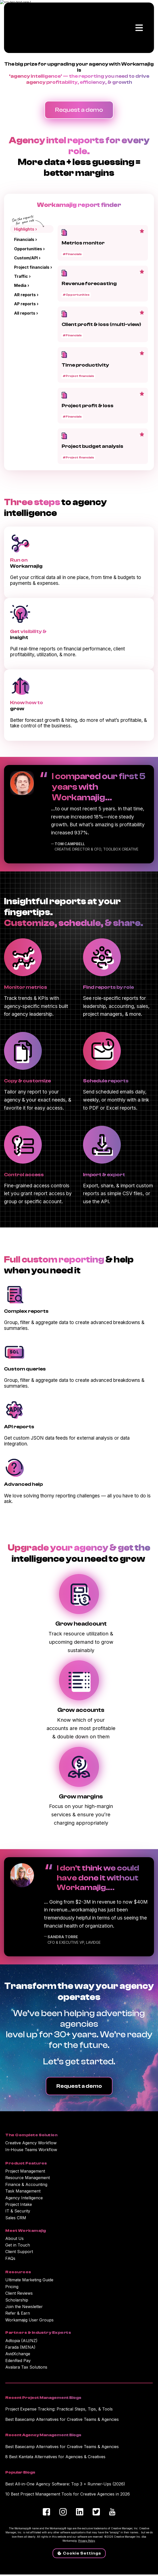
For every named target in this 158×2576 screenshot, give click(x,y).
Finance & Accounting (26, 2185)
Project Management (25, 2172)
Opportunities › (29, 250)
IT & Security (17, 2212)
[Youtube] (112, 2513)
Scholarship (16, 2301)
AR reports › (26, 295)
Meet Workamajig (25, 2232)
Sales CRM (15, 2219)
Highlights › (25, 230)
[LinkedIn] (79, 2513)
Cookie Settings (79, 2554)
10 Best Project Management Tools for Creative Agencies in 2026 (67, 2495)
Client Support (19, 2253)
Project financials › (33, 268)
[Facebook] (46, 2513)
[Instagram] (63, 2513)
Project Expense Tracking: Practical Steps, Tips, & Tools (59, 2410)
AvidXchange (17, 2355)
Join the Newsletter (24, 2307)
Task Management (23, 2192)
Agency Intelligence (24, 2199)
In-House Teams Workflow (31, 2150)
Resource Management (27, 2179)
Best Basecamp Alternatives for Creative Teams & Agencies (62, 2420)
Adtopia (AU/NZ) (21, 2341)
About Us (14, 2239)
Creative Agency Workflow (31, 2144)
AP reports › (26, 305)
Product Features (26, 2164)
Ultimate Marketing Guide (29, 2281)
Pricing (11, 2287)
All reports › (26, 314)
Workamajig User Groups (29, 2321)
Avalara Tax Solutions (26, 2368)
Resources (18, 2273)
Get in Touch (17, 2246)
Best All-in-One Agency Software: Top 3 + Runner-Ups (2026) (65, 2485)
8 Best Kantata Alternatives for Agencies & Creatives (55, 2457)
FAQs (10, 2259)
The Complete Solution (31, 2136)
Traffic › (22, 277)
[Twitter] (96, 2513)
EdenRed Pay (18, 2361)
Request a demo (79, 109)
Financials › (25, 240)
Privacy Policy (86, 2541)
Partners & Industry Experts (38, 2334)
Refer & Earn (17, 2314)
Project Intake (18, 2205)
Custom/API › (27, 259)
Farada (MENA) (20, 2348)
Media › (21, 286)
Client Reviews (19, 2294)
